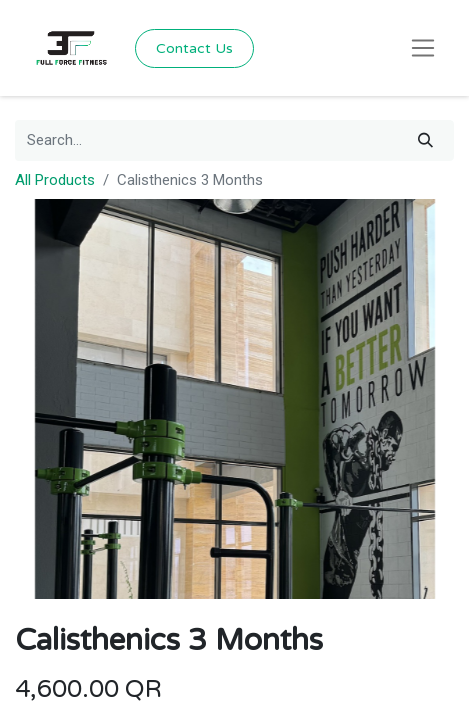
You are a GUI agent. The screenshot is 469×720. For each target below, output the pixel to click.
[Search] (425, 140)
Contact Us (194, 48)
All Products (55, 180)
